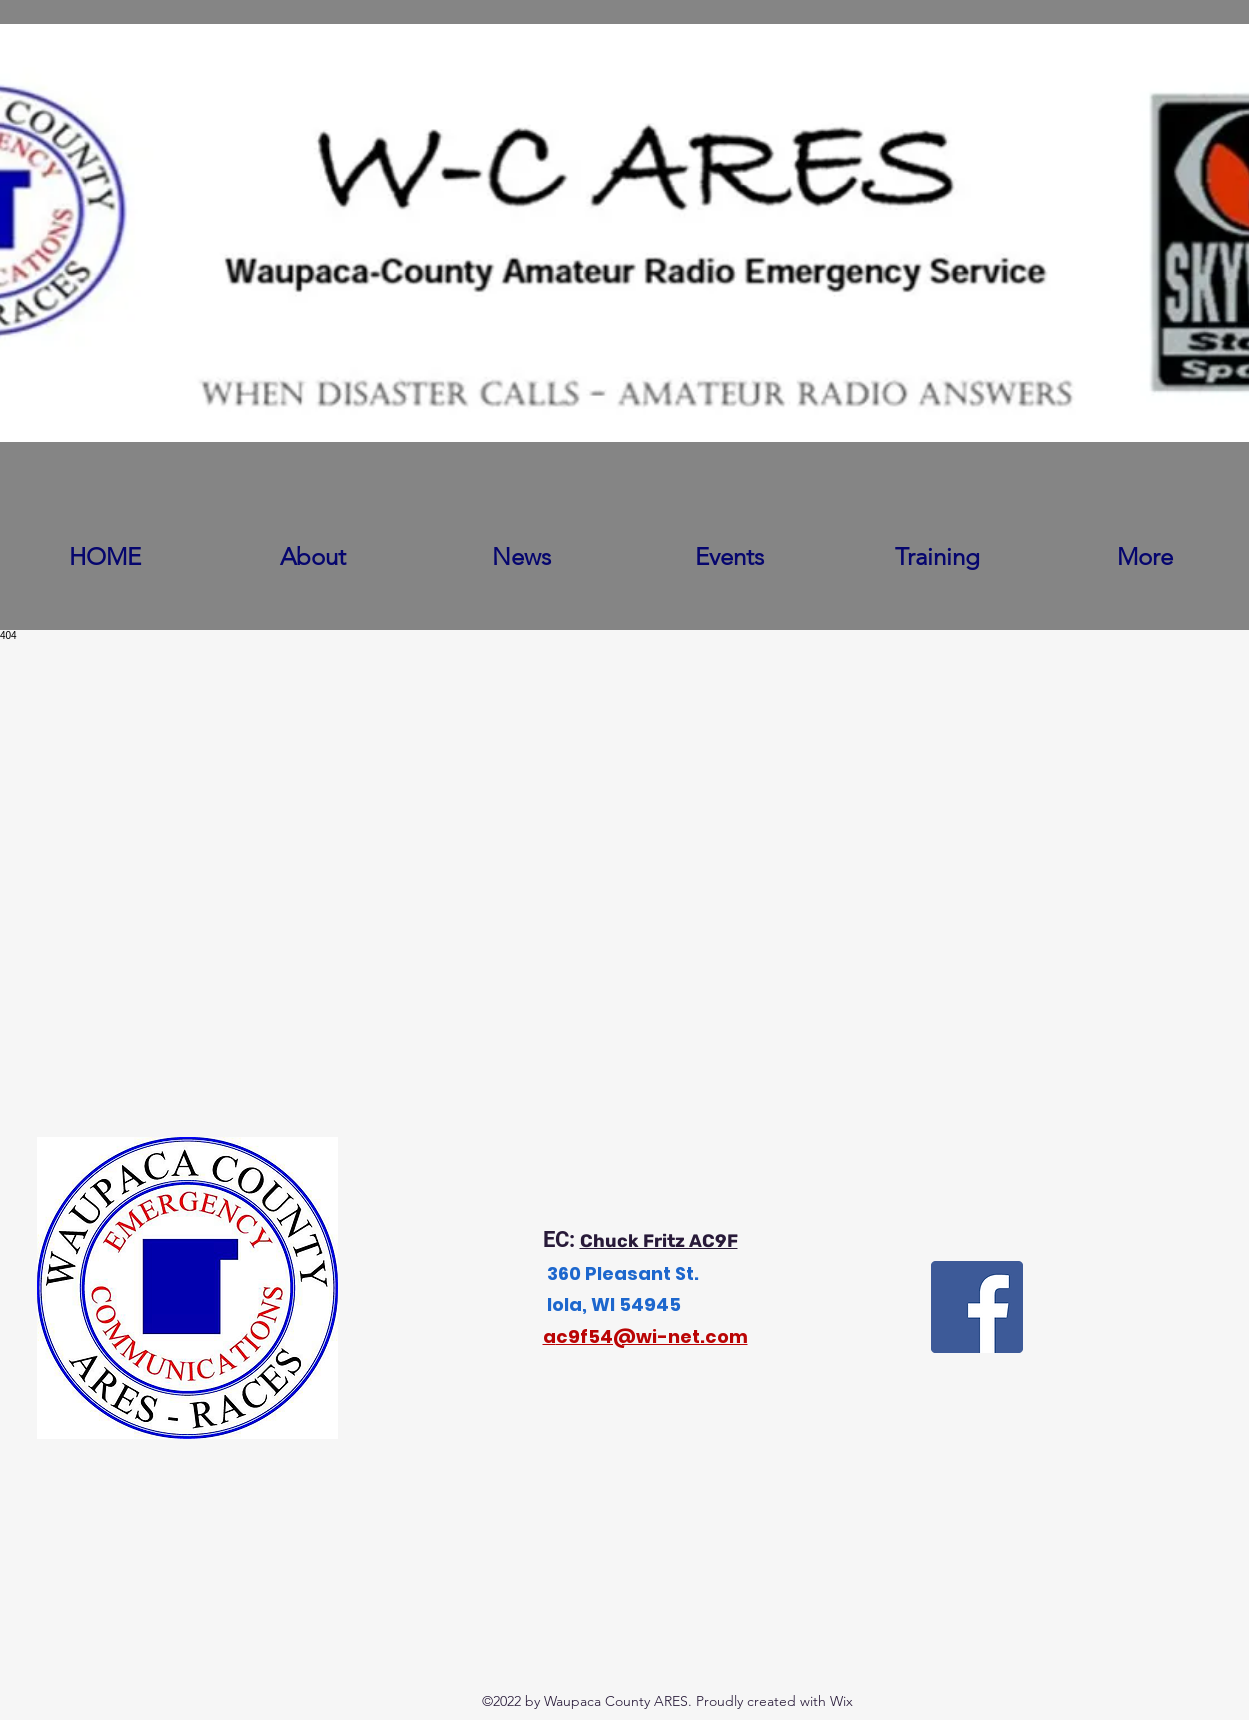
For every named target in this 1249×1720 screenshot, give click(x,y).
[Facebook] (977, 1307)
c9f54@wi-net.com (652, 1336)
